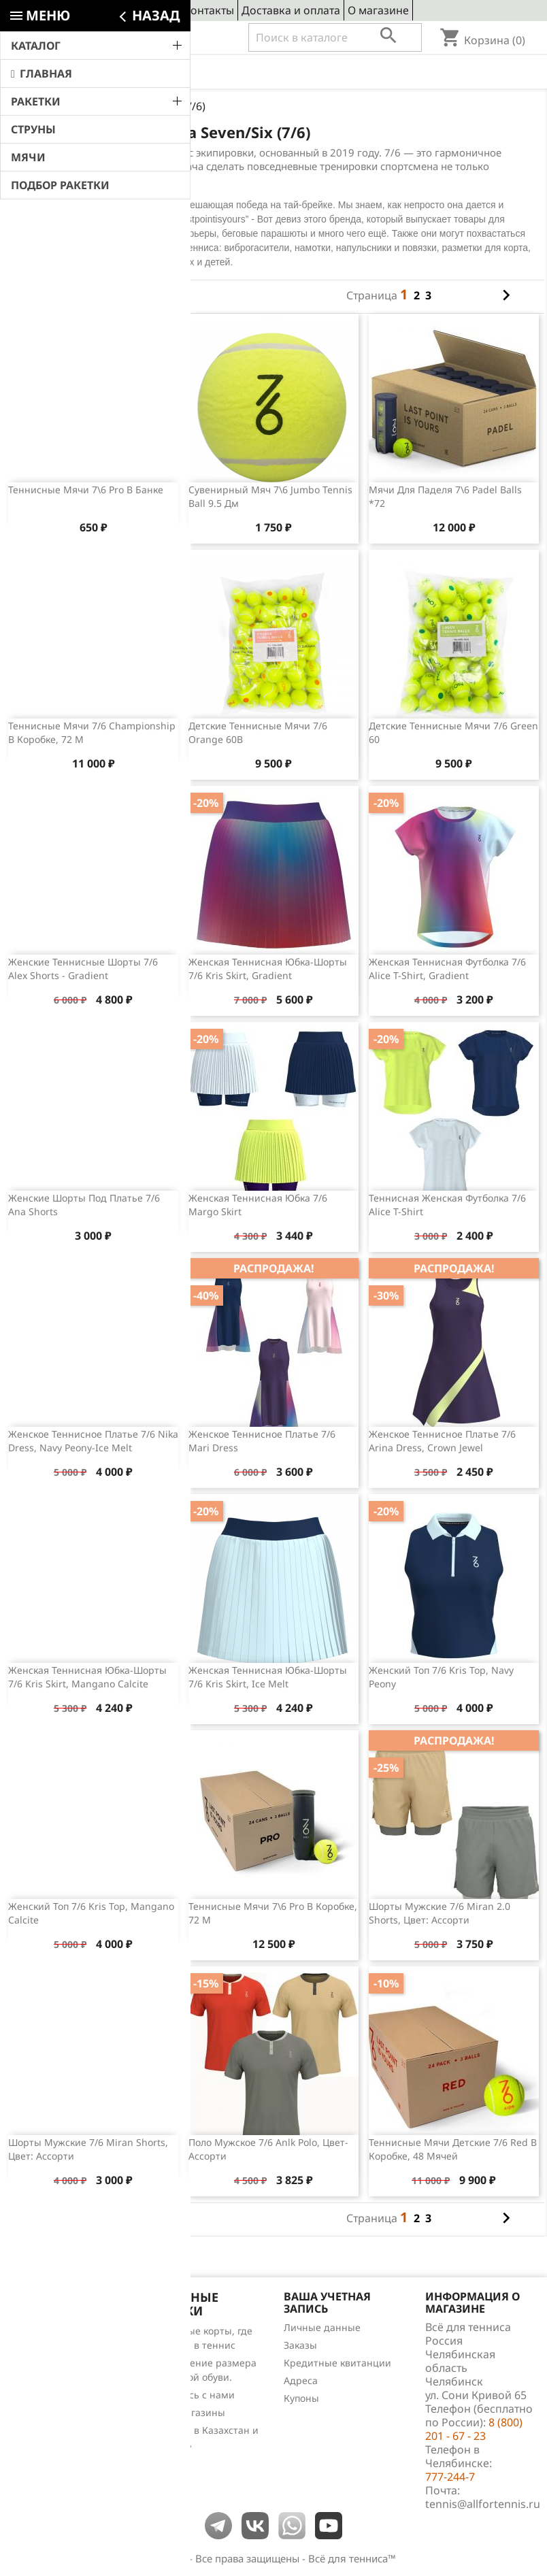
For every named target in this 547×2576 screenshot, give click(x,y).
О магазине (378, 10)
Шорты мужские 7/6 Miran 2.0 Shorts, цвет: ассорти (439, 1913)
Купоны (301, 2398)
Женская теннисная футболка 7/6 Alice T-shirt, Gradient (447, 968)
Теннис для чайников (64, 2419)
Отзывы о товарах (56, 2383)
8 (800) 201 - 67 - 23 (113, 38)
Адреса (301, 2380)
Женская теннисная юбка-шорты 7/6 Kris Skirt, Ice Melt (267, 1677)
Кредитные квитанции (337, 2362)
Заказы (300, 2345)
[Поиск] (335, 37)
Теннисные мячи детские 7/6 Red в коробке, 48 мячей (453, 2149)
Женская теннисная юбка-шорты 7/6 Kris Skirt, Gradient (267, 968)
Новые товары (48, 2348)
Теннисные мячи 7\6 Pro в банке (85, 489)
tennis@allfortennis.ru (482, 2503)
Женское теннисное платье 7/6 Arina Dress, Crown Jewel (442, 1440)
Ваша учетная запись (327, 2302)
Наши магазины (186, 2412)
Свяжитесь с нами (191, 2394)
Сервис (157, 10)
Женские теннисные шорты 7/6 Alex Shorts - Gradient (83, 968)
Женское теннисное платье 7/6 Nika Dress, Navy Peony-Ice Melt (93, 1440)
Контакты (209, 10)
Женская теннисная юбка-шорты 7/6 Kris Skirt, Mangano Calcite (87, 1677)
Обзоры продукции (59, 2401)
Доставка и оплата (291, 10)
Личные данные (322, 2327)
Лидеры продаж (52, 2366)
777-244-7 (450, 2476)
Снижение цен (48, 2330)
